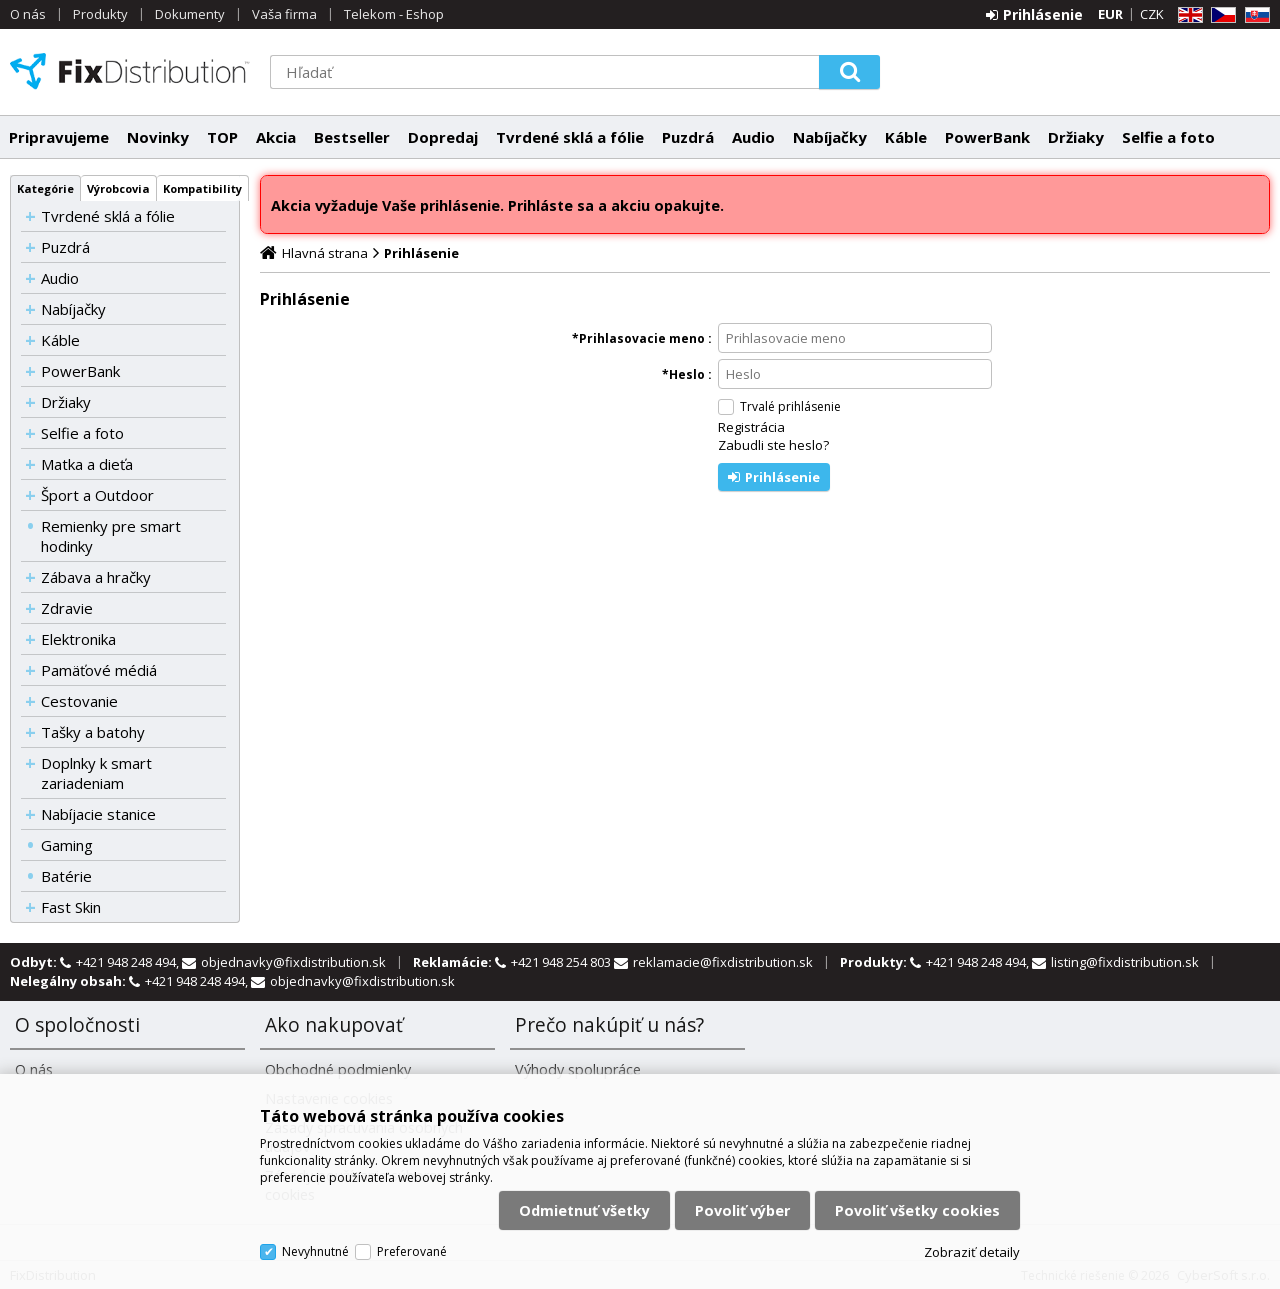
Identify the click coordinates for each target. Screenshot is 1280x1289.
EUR (1110, 14)
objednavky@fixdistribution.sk (293, 962)
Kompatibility (202, 188)
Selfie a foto (1168, 137)
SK (1254, 15)
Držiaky (1076, 137)
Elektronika (78, 639)
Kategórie (45, 188)
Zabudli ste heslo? (773, 445)
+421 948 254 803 (562, 962)
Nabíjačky (830, 137)
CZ (1220, 15)
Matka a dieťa (87, 464)
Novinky (158, 137)
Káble (906, 137)
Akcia (276, 137)
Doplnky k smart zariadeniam (96, 773)
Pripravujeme (59, 137)
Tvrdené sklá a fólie (570, 137)
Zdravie (67, 608)
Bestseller (352, 137)
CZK (1152, 14)
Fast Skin (71, 907)
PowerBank (987, 137)
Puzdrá (688, 137)
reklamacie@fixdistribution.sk (723, 962)
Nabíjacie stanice (98, 814)
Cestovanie (79, 701)
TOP (222, 137)
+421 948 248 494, (129, 962)
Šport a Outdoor (97, 495)
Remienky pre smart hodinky (111, 536)
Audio (753, 137)
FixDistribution (130, 71)
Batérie (66, 876)
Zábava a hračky (96, 577)
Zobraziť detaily (972, 1252)
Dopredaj (443, 137)
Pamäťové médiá (99, 670)
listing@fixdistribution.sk (1125, 962)
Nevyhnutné (315, 1251)
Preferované (412, 1251)
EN (1187, 15)
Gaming (67, 845)
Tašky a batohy (93, 732)
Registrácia (751, 427)
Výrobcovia (118, 188)
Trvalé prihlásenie (790, 406)
